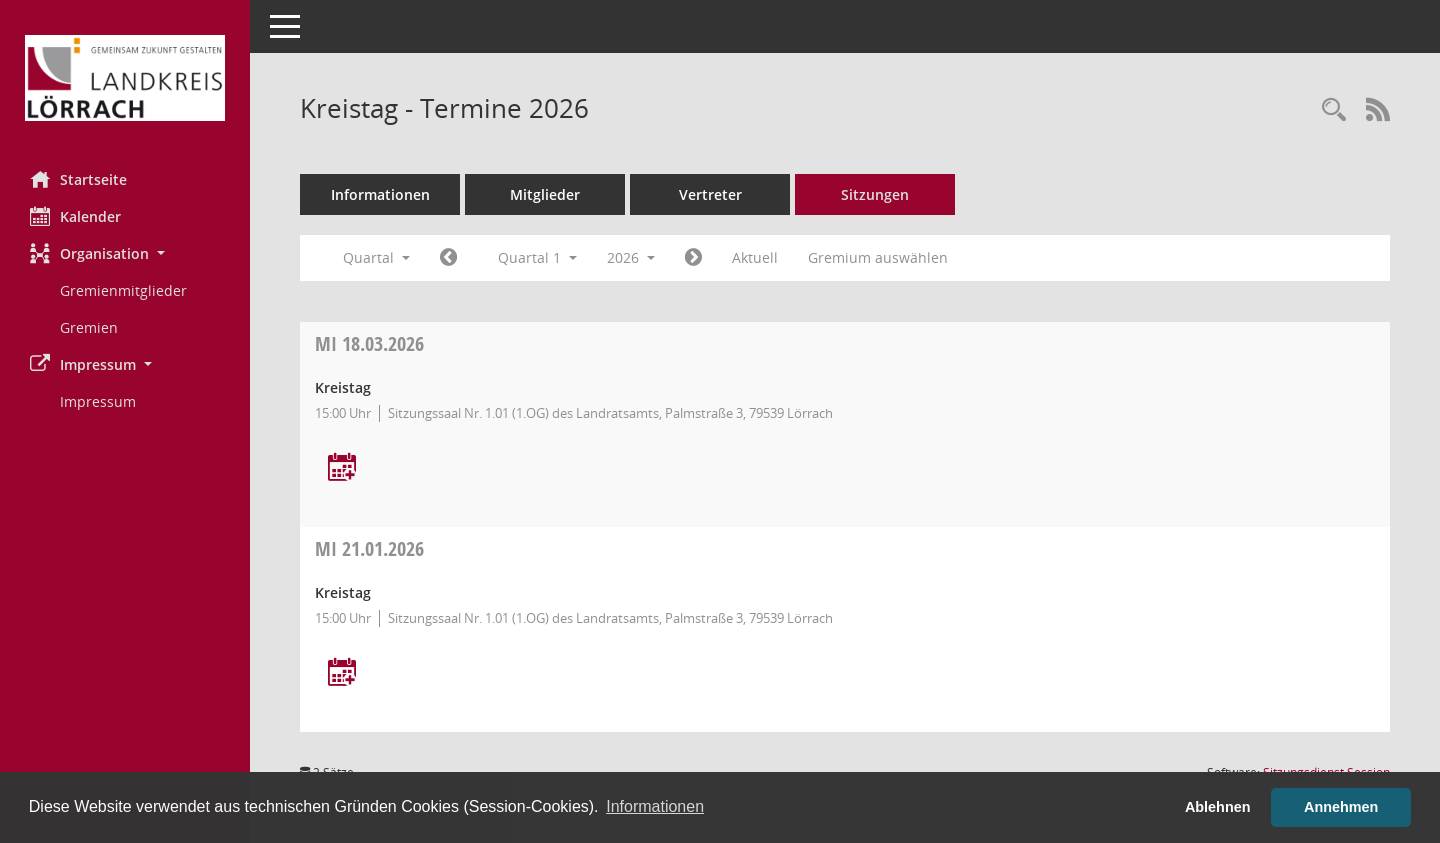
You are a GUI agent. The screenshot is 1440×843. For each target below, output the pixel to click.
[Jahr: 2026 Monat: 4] (693, 258)
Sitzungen (875, 194)
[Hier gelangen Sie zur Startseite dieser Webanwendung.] (125, 78)
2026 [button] (631, 257)
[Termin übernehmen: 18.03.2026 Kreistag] (342, 468)
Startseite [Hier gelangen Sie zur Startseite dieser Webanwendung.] (78, 179)
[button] (125, 253)
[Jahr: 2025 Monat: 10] (448, 258)
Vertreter (710, 194)
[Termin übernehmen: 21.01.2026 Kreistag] (342, 673)
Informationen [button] (655, 806)
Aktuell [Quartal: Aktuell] (755, 257)
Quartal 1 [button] (537, 257)
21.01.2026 (369, 548)
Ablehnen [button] (1218, 807)
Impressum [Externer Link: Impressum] (98, 401)
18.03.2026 (369, 343)
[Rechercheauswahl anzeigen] (1334, 110)
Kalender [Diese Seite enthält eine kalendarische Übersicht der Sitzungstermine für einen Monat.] (75, 216)
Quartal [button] (376, 257)
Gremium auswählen (878, 257)
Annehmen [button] (1341, 807)
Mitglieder (545, 194)
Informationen (380, 194)
